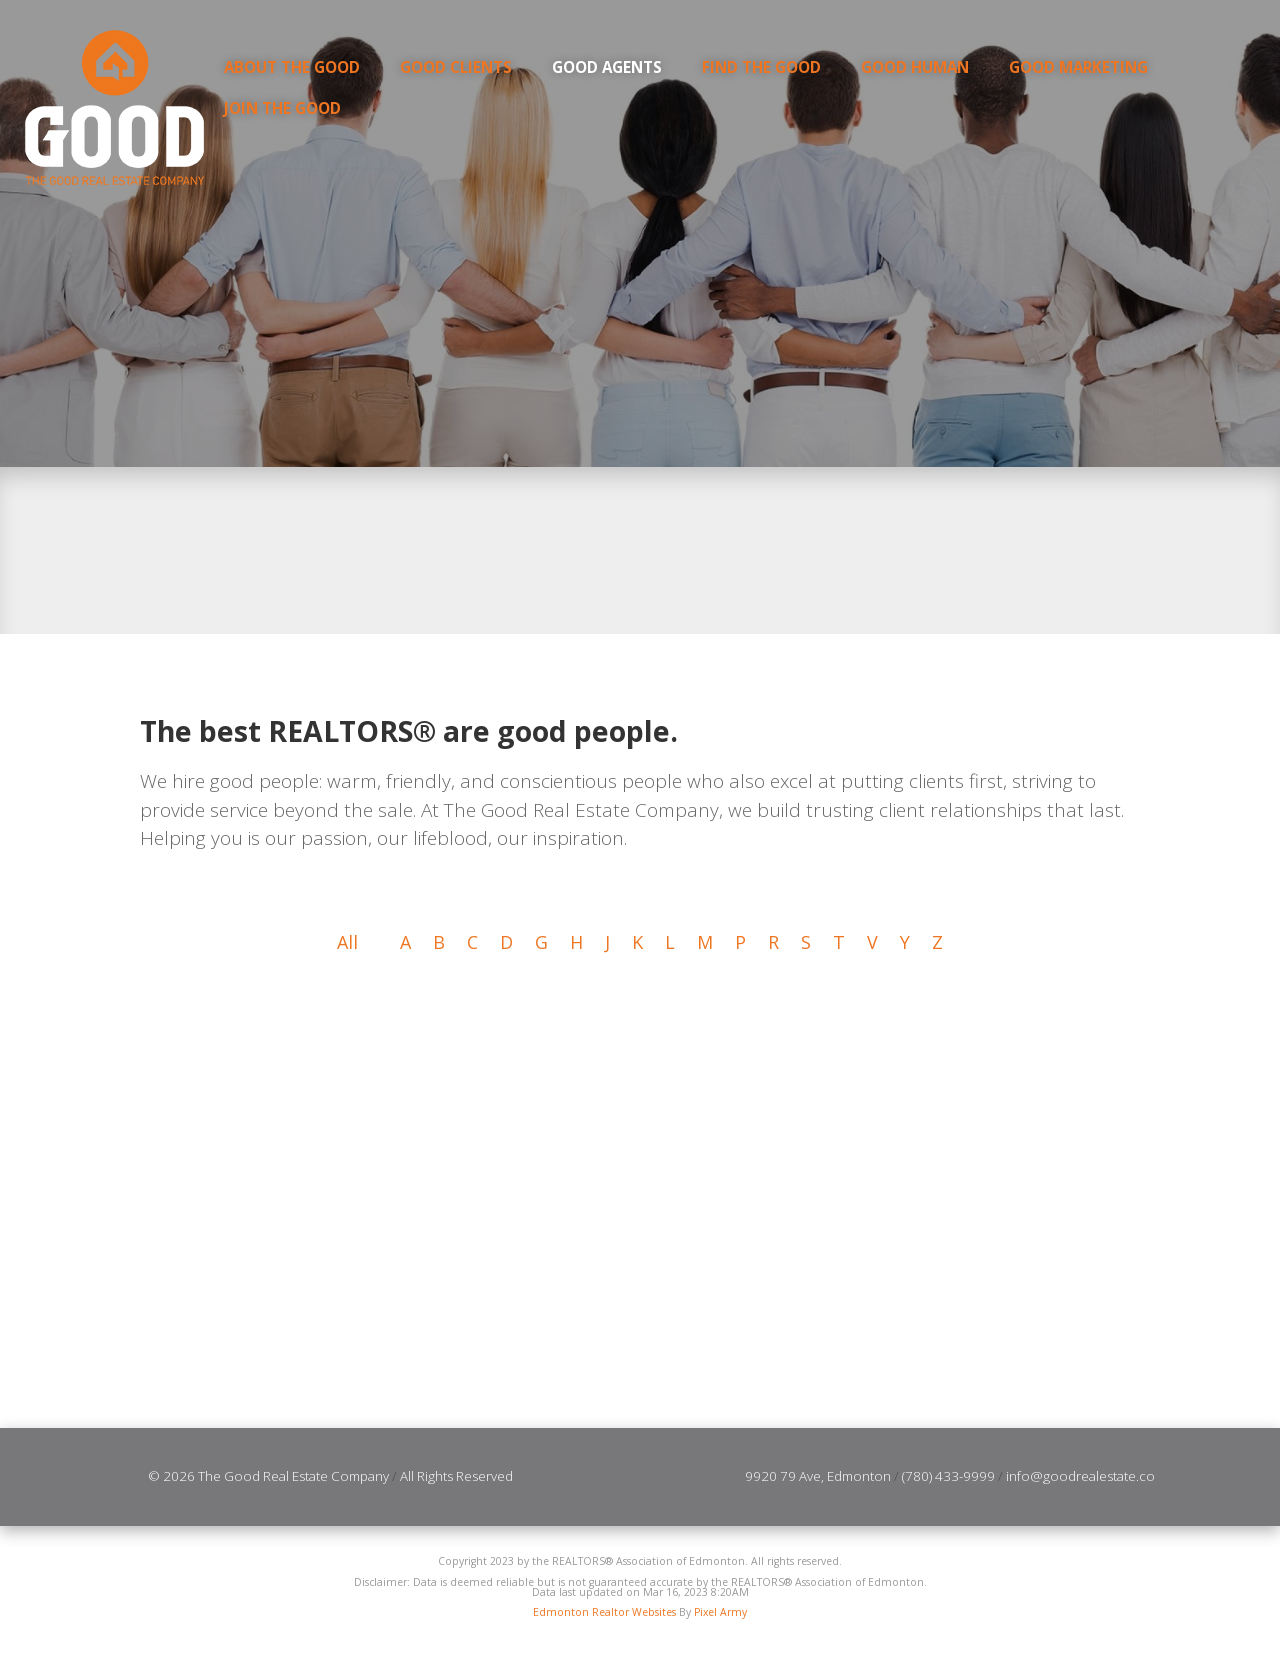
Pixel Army (720, 1613)
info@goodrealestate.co (1080, 1477)
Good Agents (607, 67)
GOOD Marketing (1078, 67)
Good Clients (456, 67)
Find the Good (761, 67)
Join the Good (282, 108)
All (347, 943)
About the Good (292, 67)
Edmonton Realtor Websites (604, 1613)
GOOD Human (915, 67)
